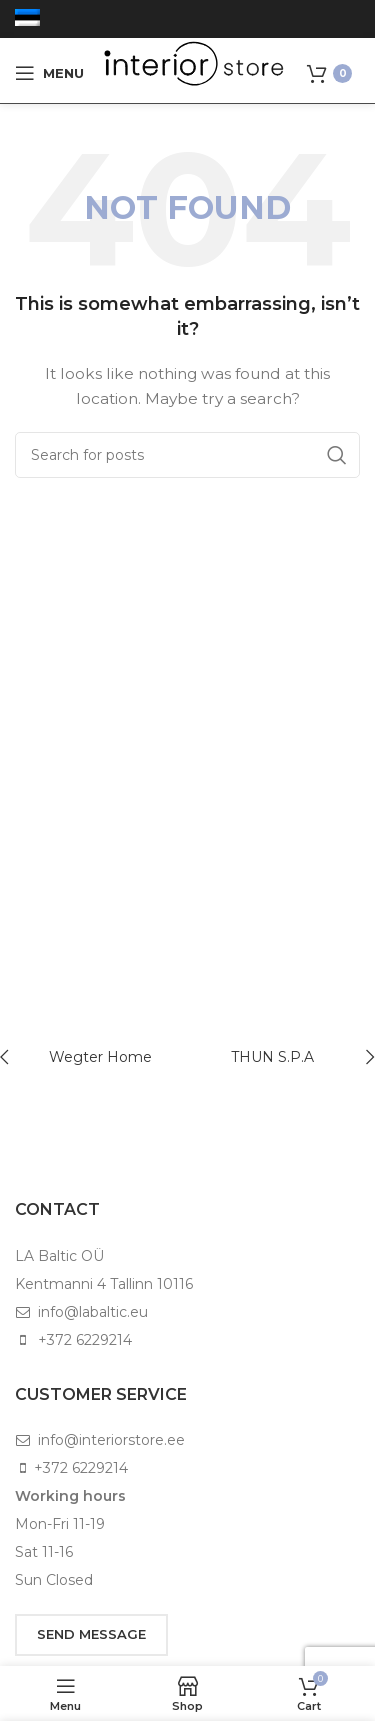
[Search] (187, 455)
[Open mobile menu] (49, 73)
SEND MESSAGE (91, 1634)
